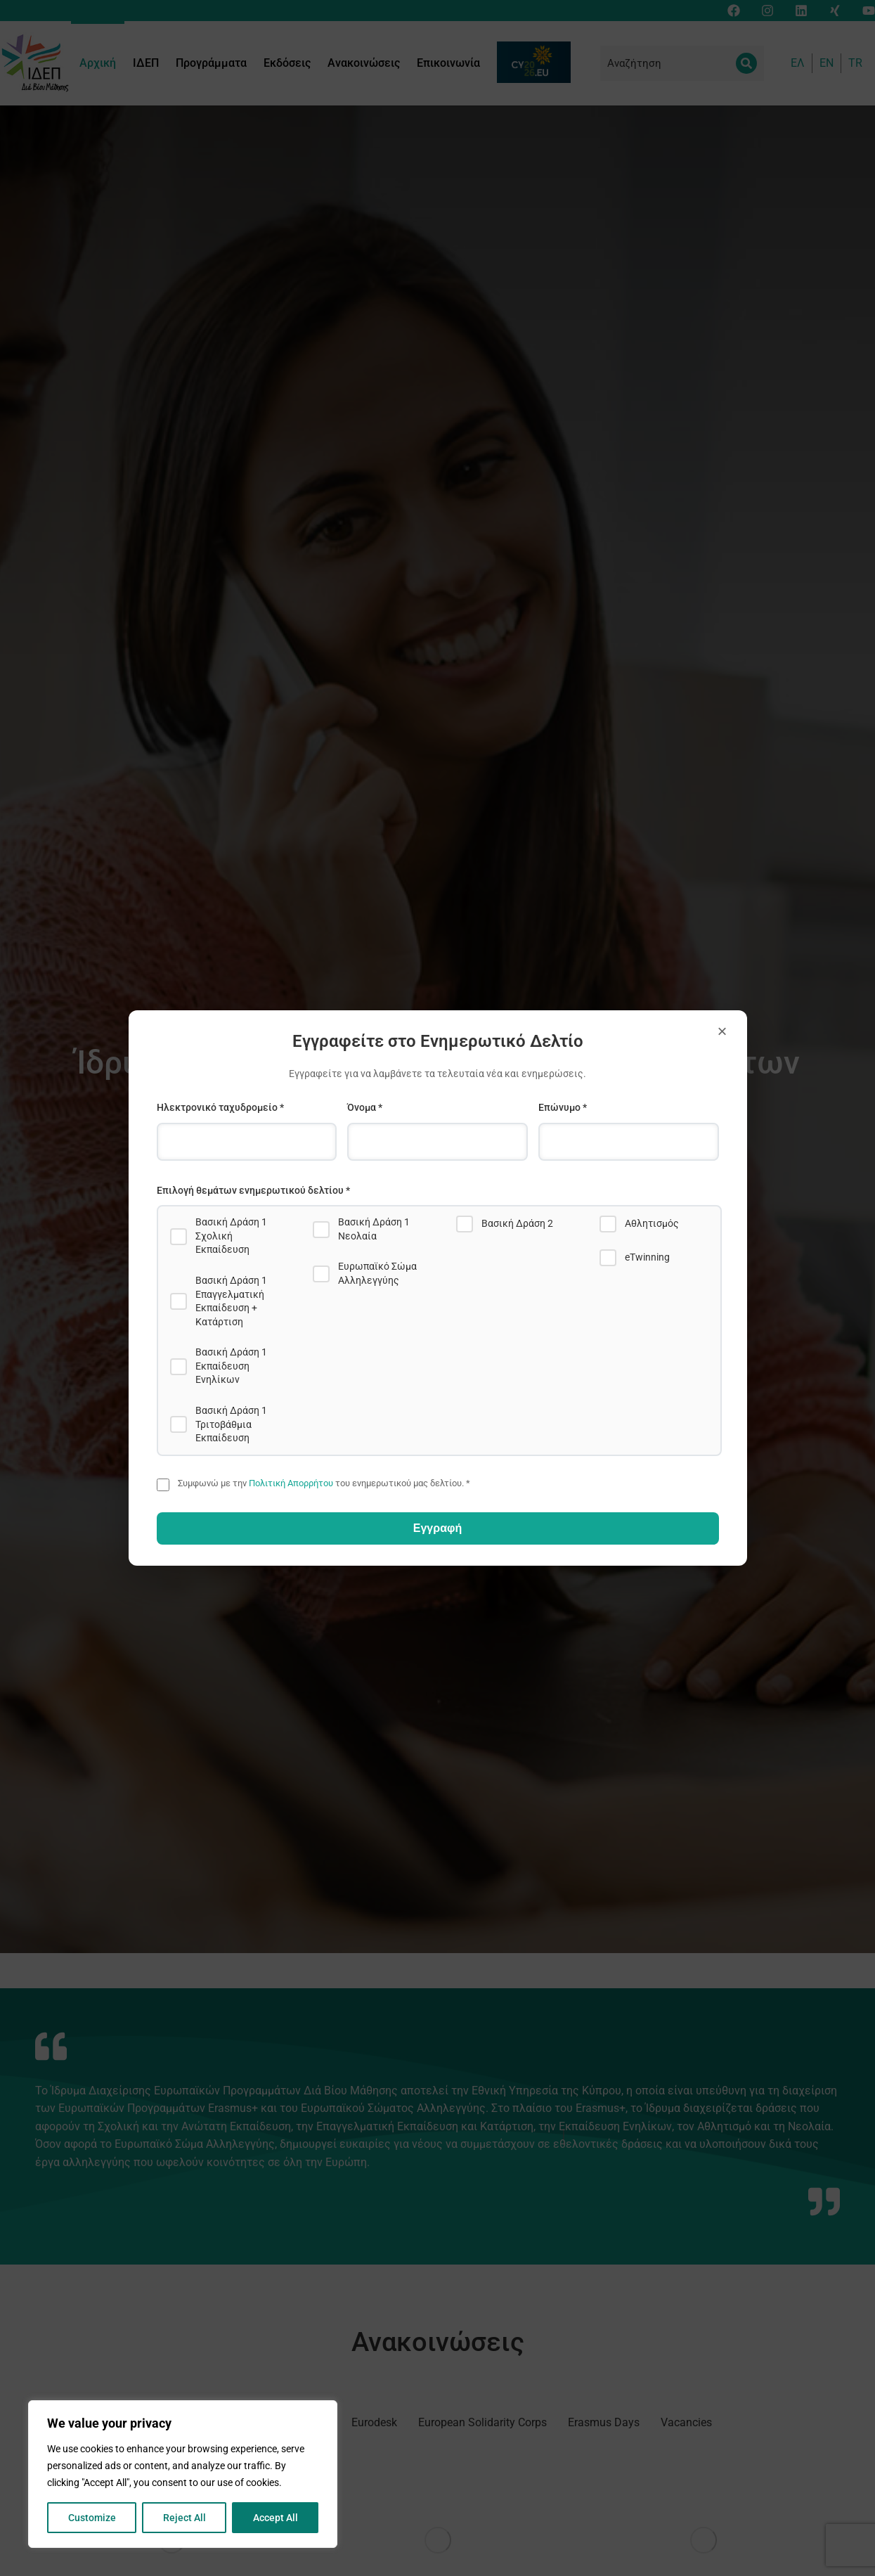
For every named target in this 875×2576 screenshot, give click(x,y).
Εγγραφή (437, 1528)
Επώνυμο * (562, 1107)
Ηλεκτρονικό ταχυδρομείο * (220, 1107)
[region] (182, 2474)
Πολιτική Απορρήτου (291, 1483)
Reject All (184, 2517)
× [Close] (722, 1031)
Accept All (275, 2517)
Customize (92, 2517)
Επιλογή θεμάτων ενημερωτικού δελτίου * (253, 1190)
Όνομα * (364, 1107)
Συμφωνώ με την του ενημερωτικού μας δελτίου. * (324, 1483)
